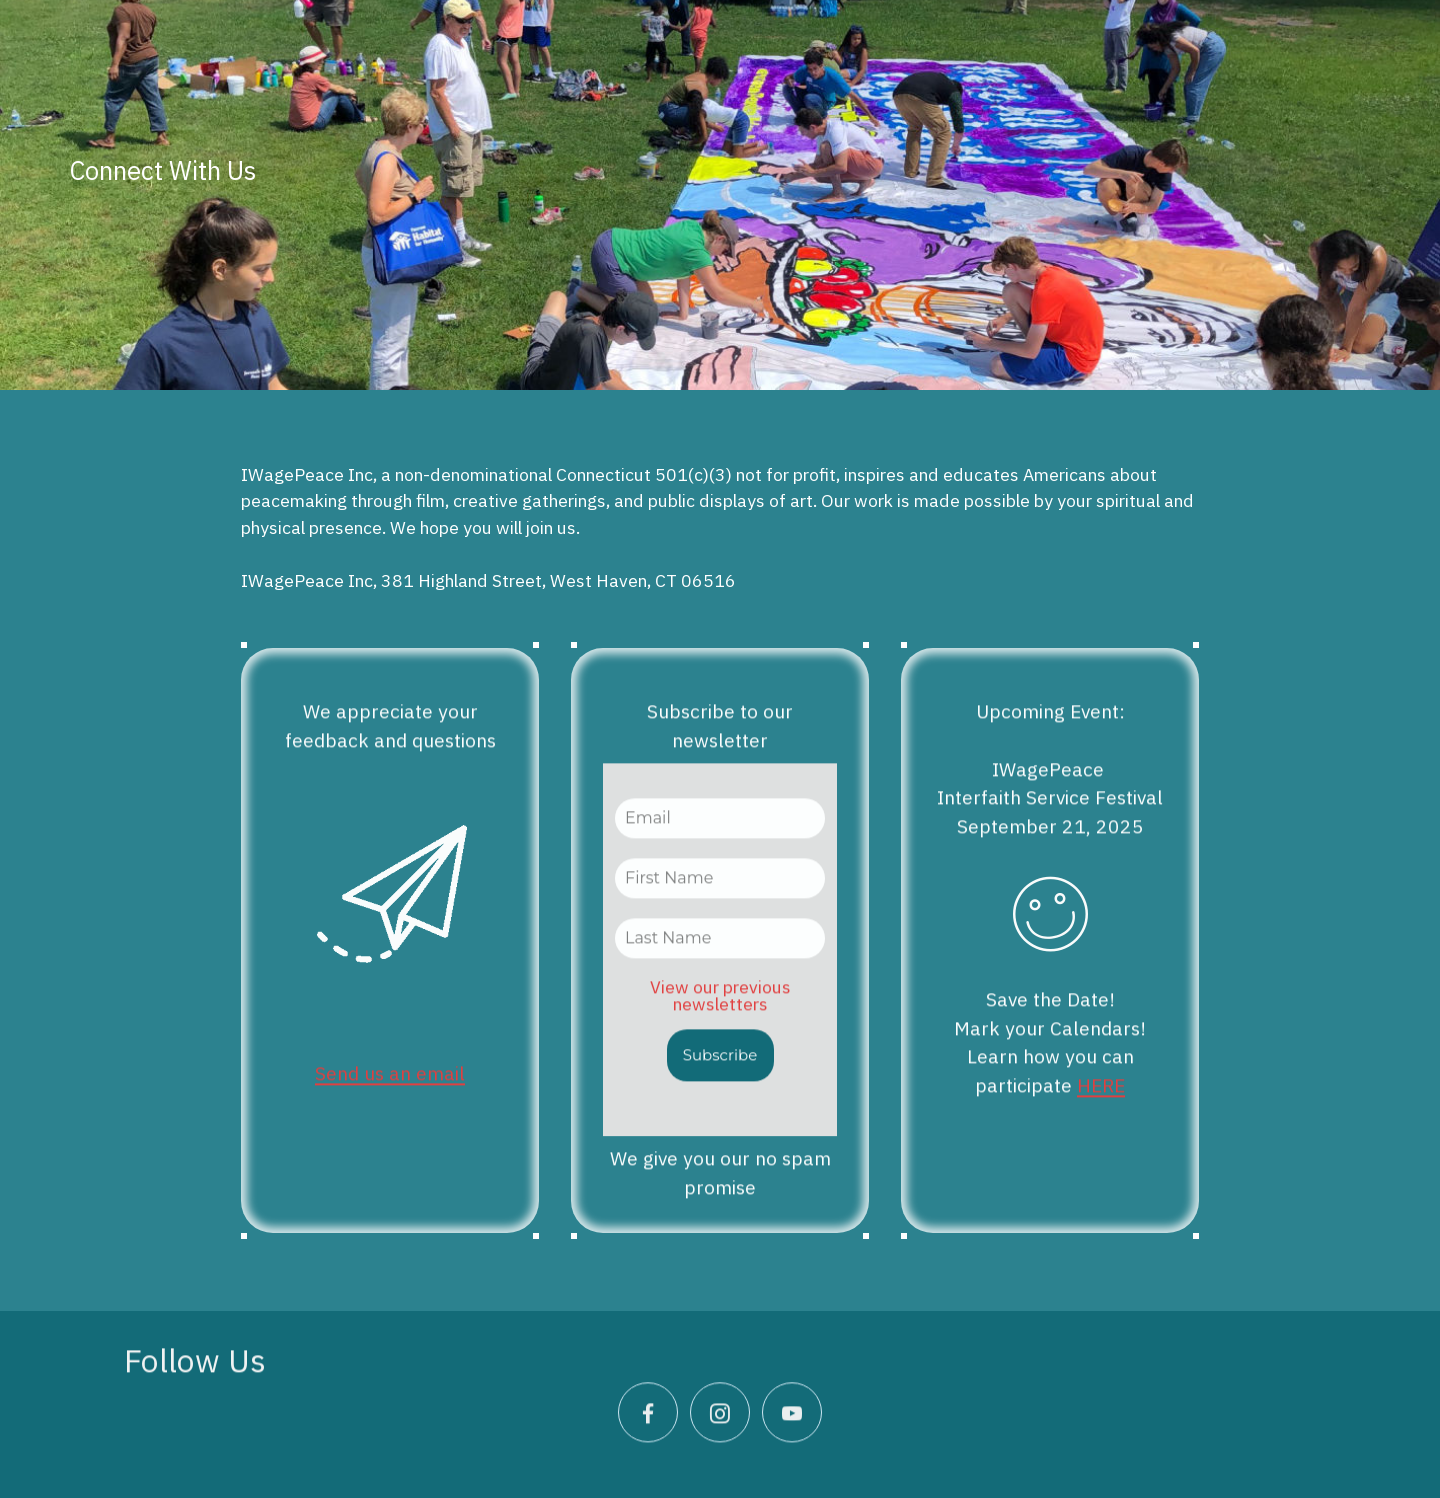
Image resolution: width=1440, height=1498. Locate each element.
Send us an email (390, 1094)
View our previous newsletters (720, 1017)
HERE (1101, 1107)
